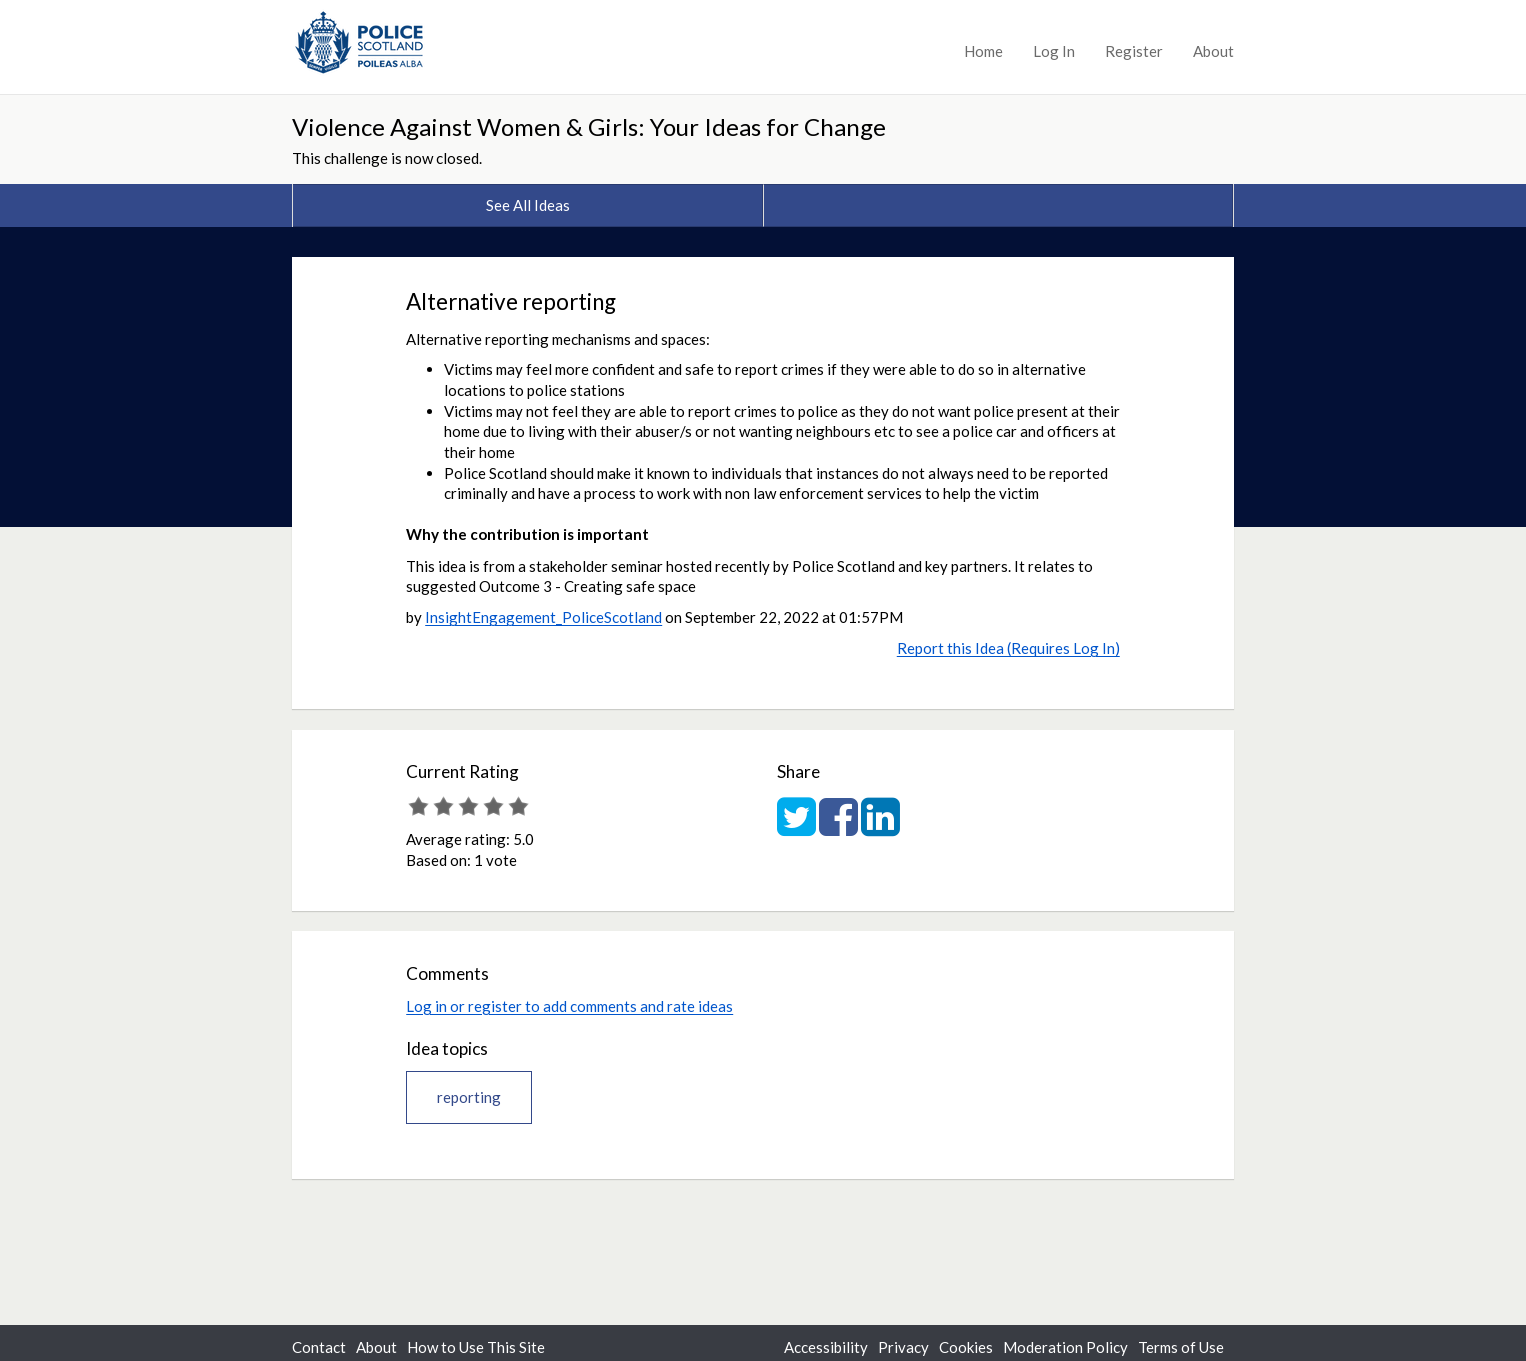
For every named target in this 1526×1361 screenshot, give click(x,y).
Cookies (966, 1347)
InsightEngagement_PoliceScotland (543, 617)
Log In (1054, 51)
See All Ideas (528, 205)
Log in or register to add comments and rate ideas (569, 1006)
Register (1134, 51)
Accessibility (826, 1347)
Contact (319, 1347)
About (1213, 51)
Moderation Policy (1065, 1347)
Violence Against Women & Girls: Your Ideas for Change (589, 126)
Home (983, 51)
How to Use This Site (476, 1347)
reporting (469, 1097)
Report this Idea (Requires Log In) (1008, 648)
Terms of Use (1181, 1347)
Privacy (903, 1347)
